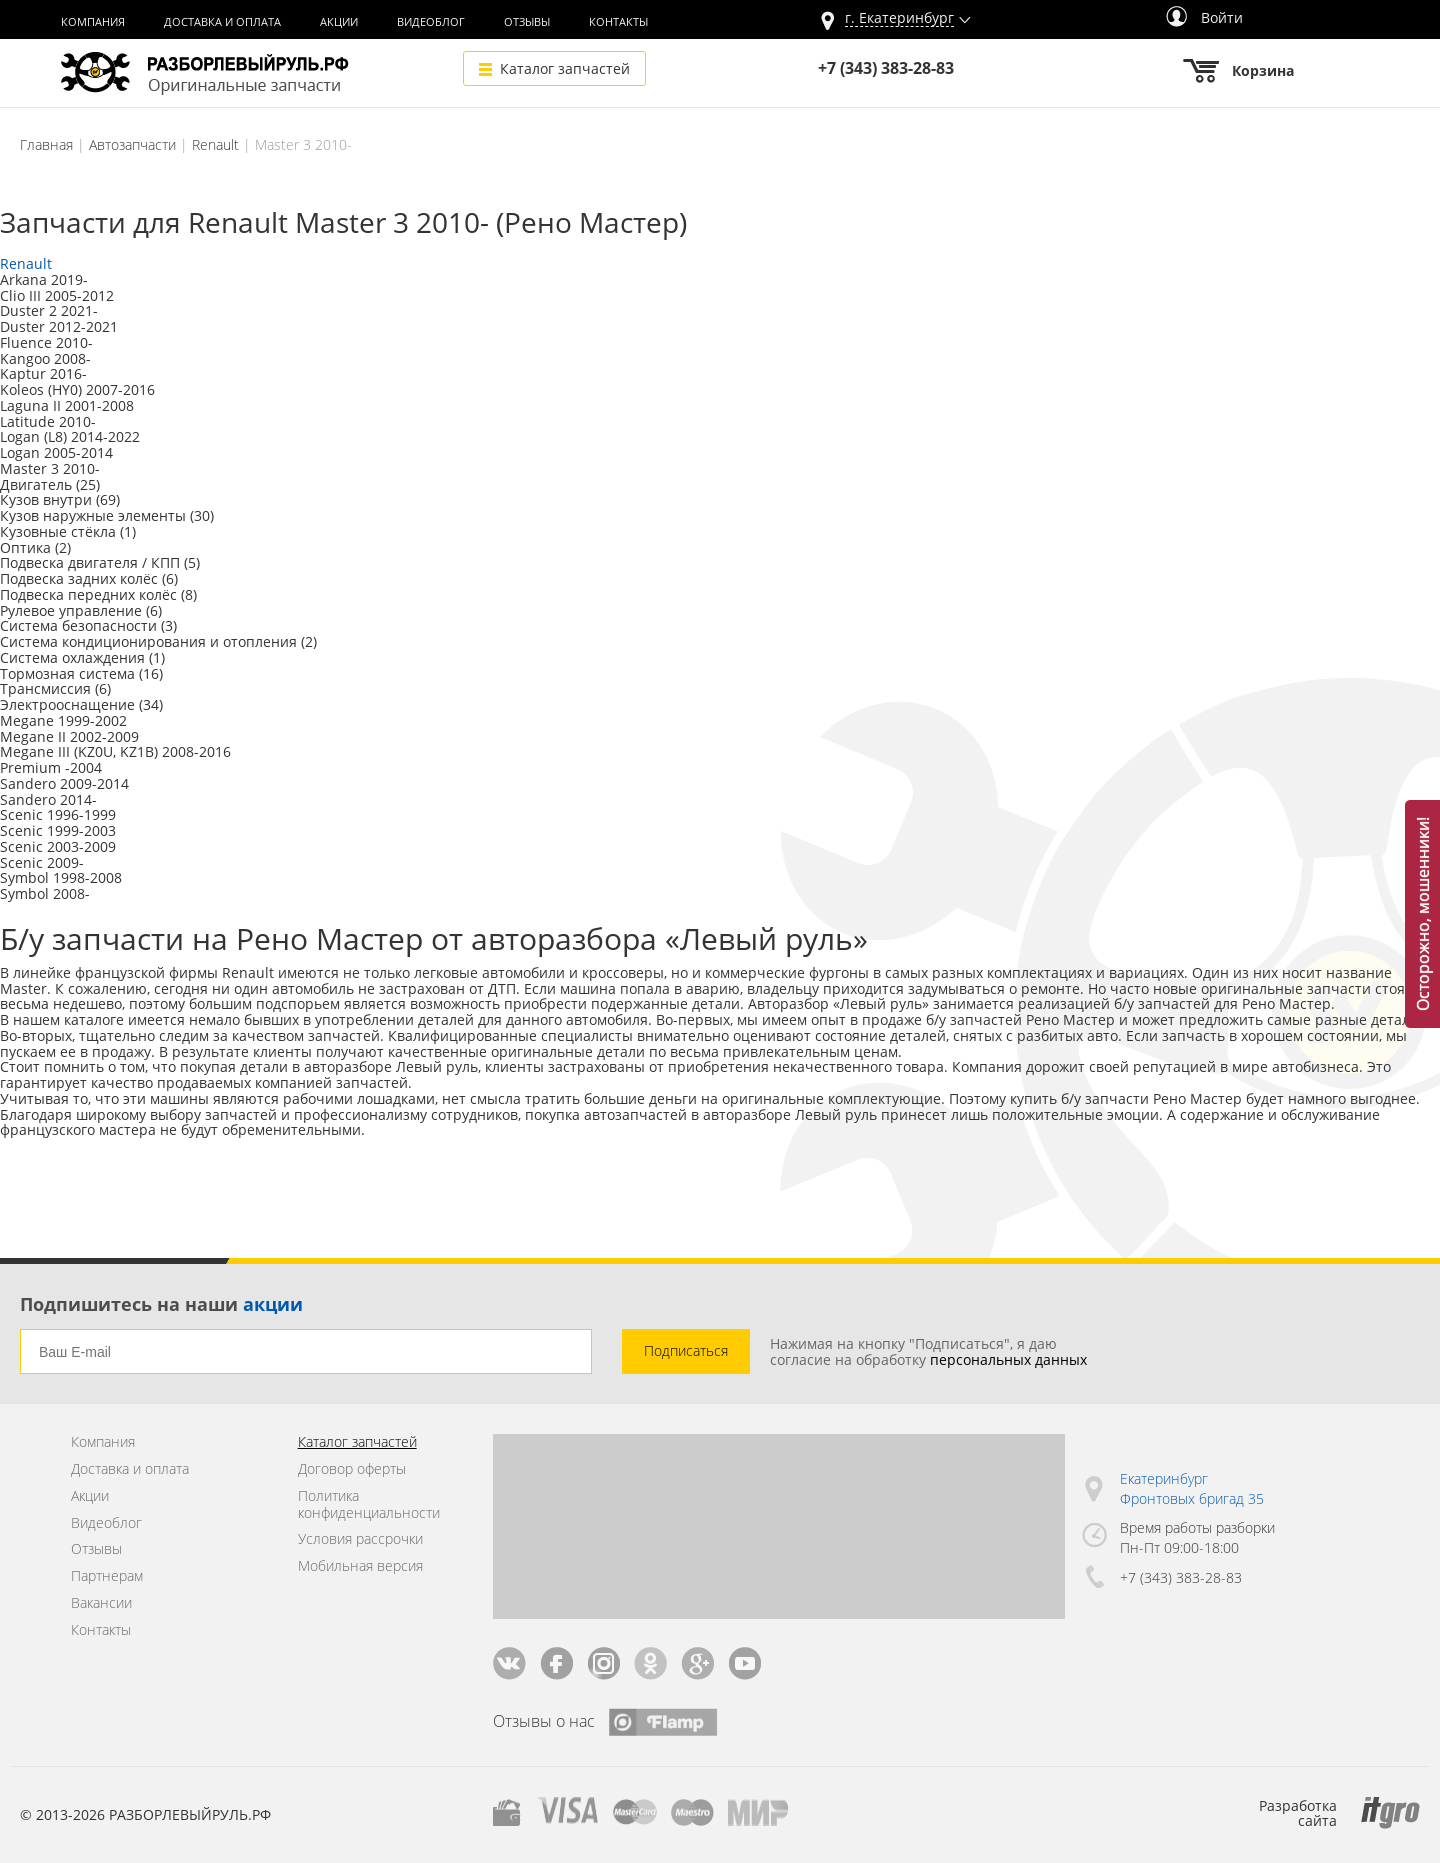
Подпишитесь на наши (161, 1304)
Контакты (618, 22)
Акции (339, 22)
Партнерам (107, 1576)
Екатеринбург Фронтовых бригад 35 (1192, 1488)
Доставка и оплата (222, 22)
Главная (46, 144)
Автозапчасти (132, 144)
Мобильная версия (360, 1566)
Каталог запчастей (565, 68)
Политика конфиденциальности (369, 1505)
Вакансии (101, 1603)
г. (899, 18)
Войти (1204, 17)
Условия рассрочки (360, 1539)
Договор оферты (352, 1469)
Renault (215, 144)
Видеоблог (431, 22)
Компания (93, 22)
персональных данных (1008, 1359)
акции (273, 1304)
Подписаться (686, 1350)
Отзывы (527, 22)
